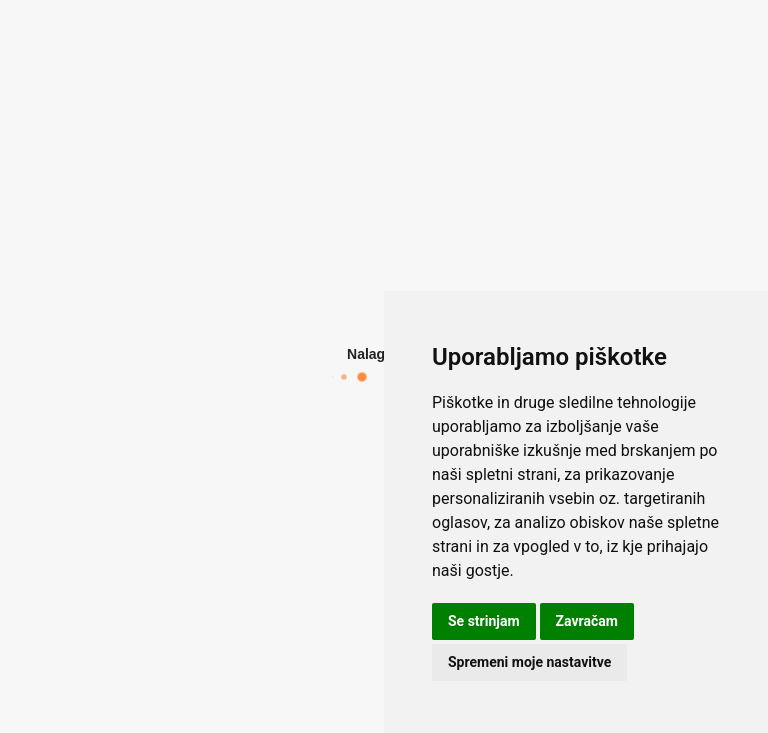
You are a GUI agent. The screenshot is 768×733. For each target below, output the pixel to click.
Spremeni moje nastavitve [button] (529, 662)
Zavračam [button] (587, 621)
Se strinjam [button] (484, 621)
